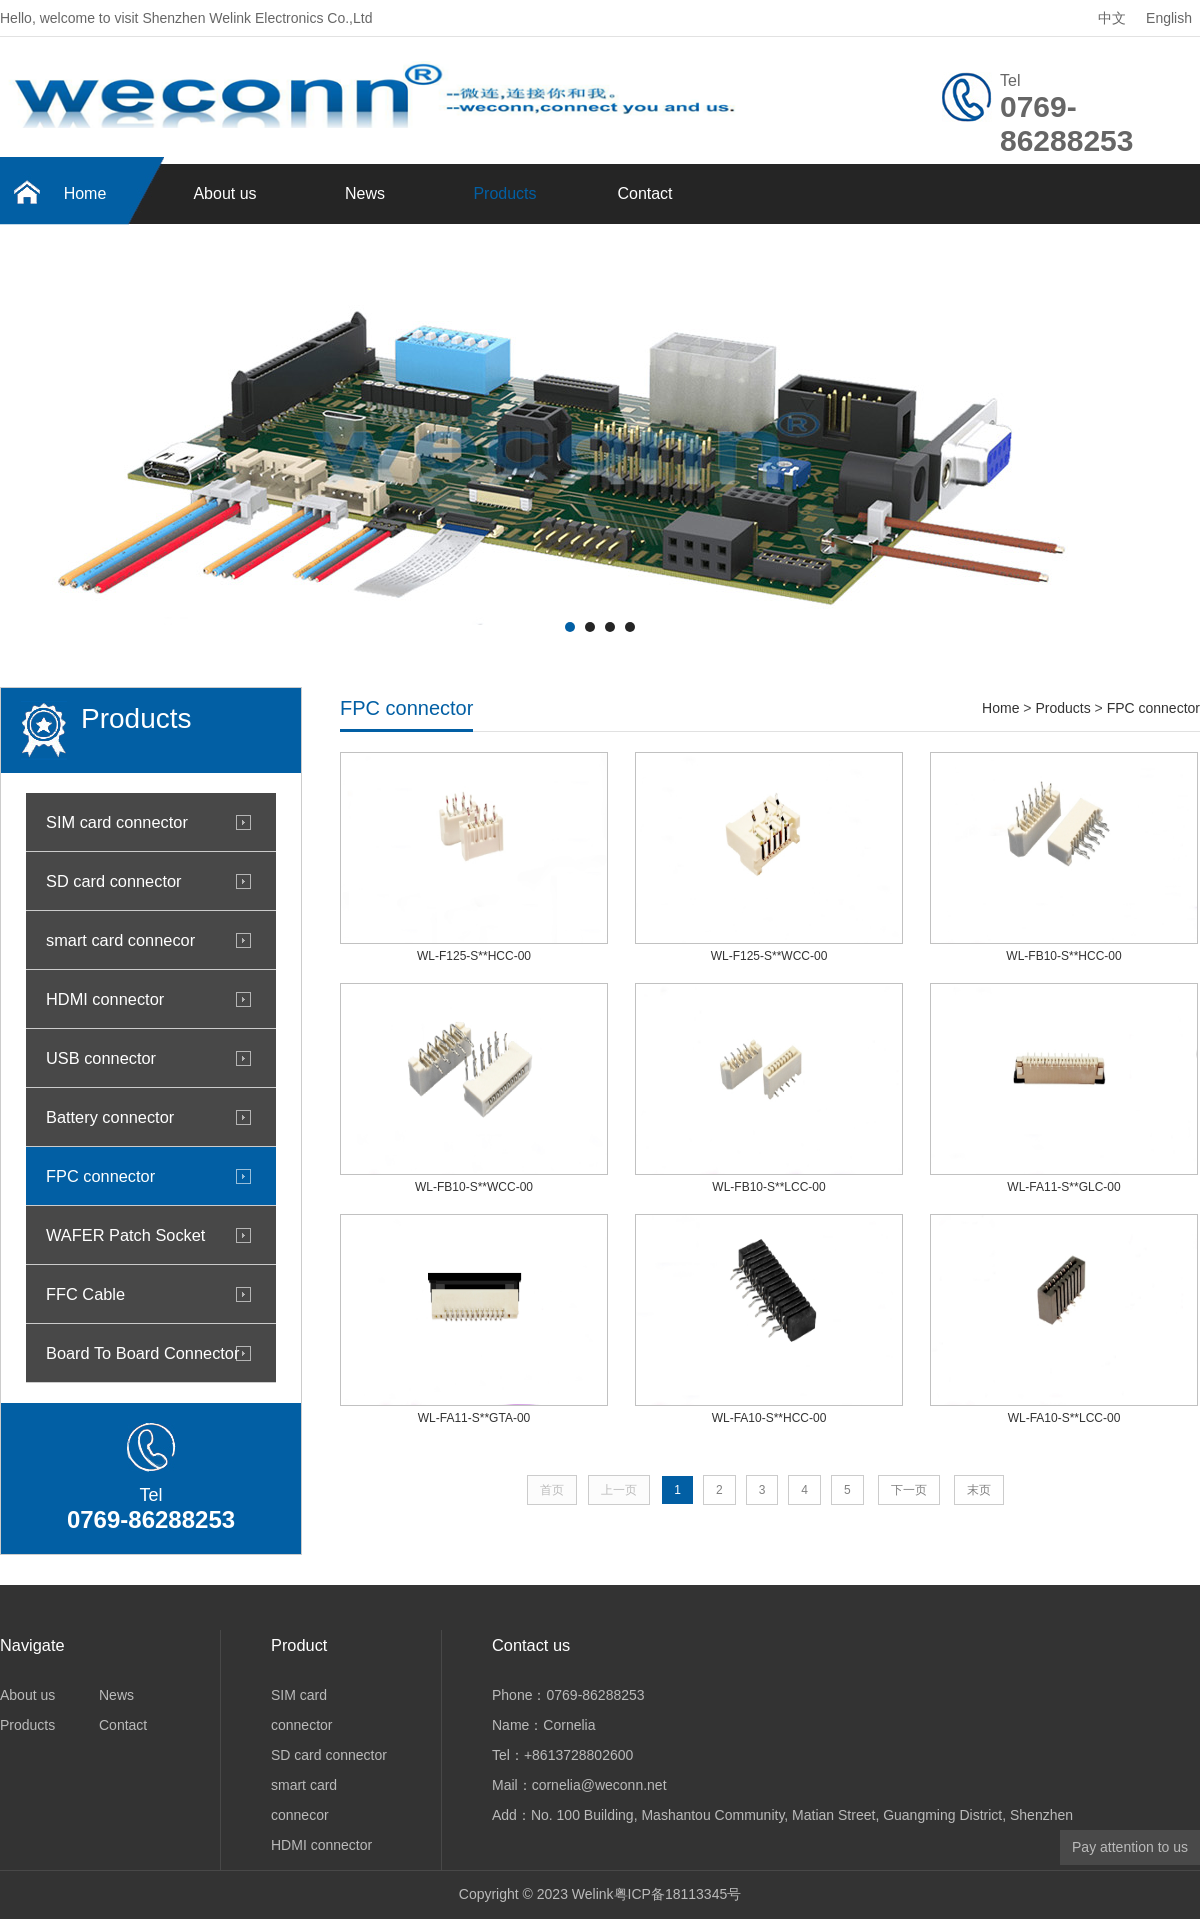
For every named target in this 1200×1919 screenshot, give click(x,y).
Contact (644, 193)
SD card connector (113, 881)
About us (224, 193)
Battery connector (110, 1117)
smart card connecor (120, 940)
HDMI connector (105, 999)
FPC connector (100, 1176)
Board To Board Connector (142, 1353)
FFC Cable (85, 1294)
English (1169, 18)
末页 (979, 1490)
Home (85, 193)
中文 (1112, 18)
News (365, 193)
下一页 (909, 1490)
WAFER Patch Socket (125, 1235)
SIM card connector (117, 822)
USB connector (101, 1058)
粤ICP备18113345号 (678, 1894)
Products (504, 193)
